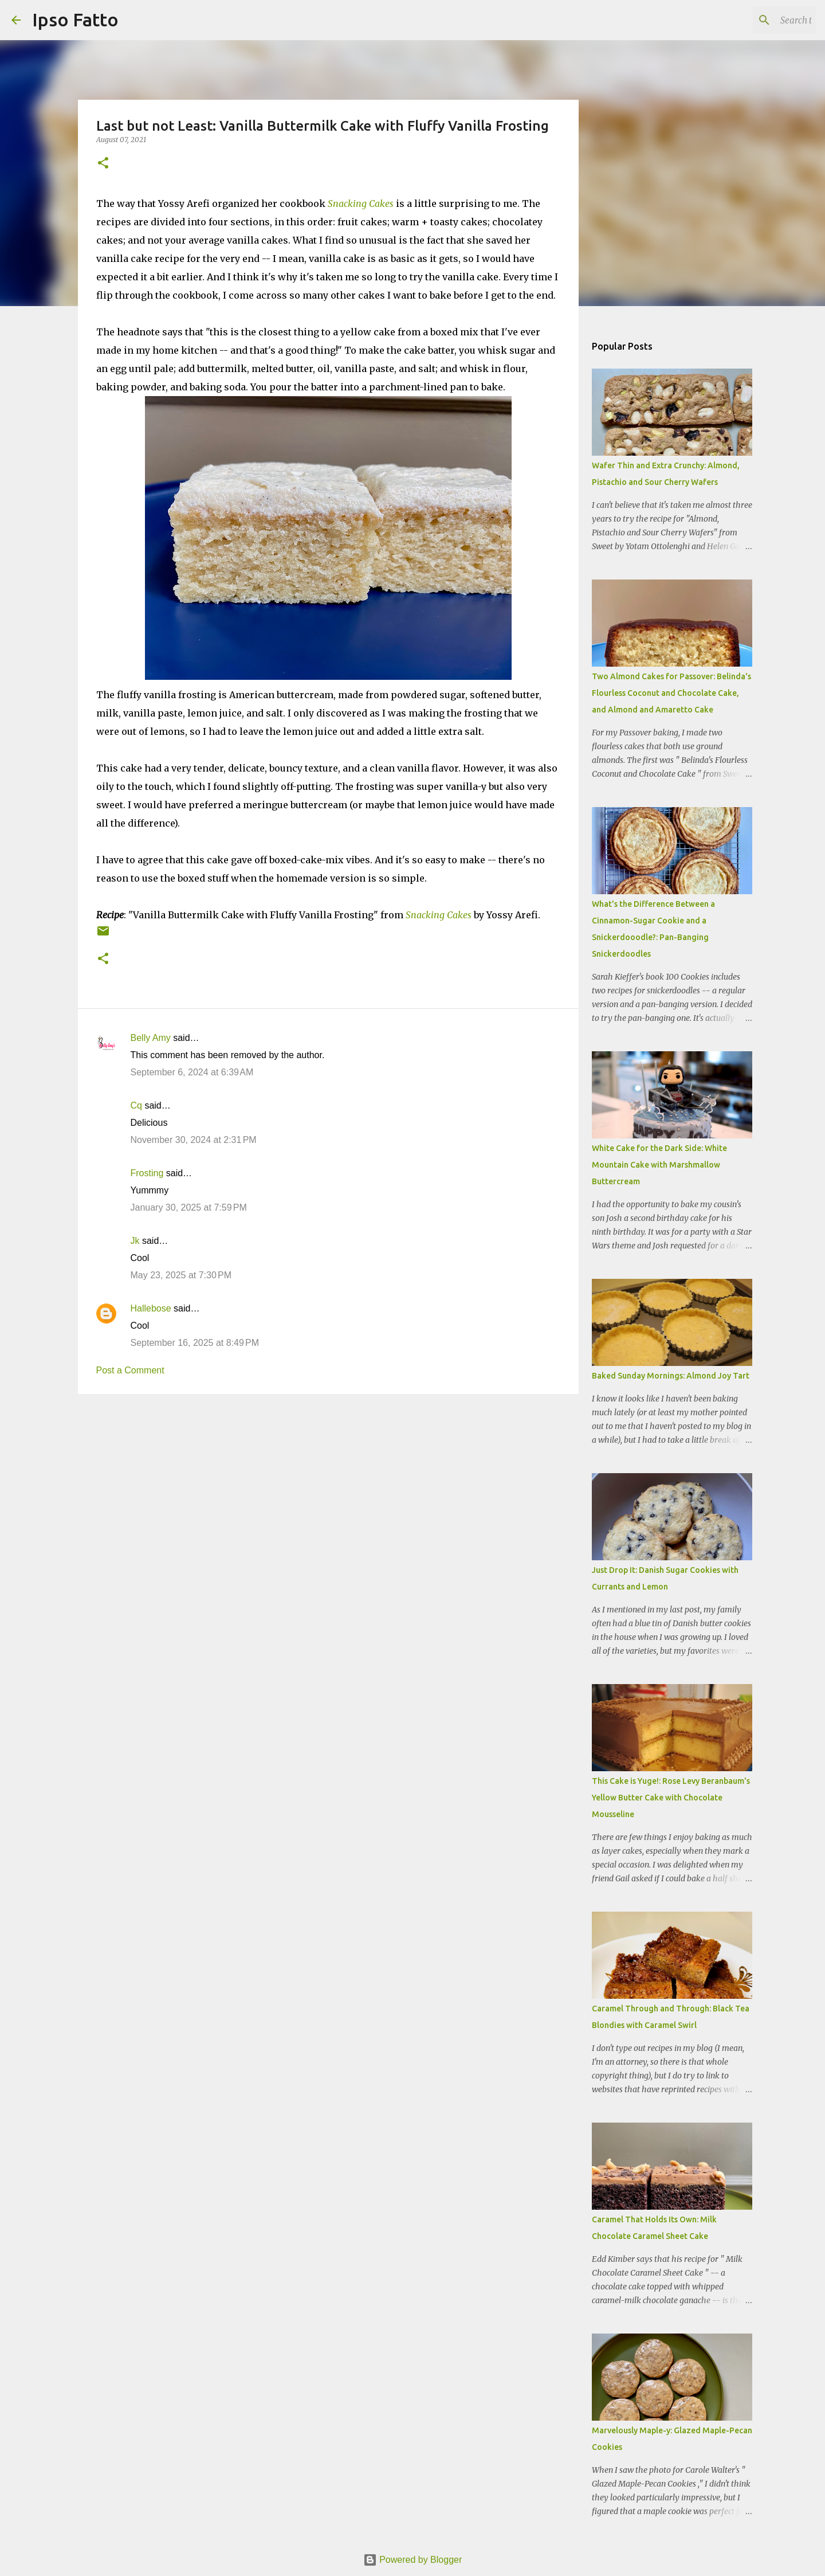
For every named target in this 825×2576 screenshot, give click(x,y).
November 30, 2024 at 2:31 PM (194, 1140)
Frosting (147, 1173)
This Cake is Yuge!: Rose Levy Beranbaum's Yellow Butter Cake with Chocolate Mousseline (671, 1797)
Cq (136, 1105)
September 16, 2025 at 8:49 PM (195, 1343)
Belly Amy (151, 1038)
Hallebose (151, 1308)
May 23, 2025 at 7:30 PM (181, 1275)
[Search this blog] (756, 20)
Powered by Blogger (412, 2560)
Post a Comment (130, 1370)
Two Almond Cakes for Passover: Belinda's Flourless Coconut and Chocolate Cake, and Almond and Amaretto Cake (671, 693)
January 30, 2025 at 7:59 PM (189, 1207)
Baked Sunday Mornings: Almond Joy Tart (670, 1375)
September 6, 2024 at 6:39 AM (192, 1072)
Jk (135, 1241)
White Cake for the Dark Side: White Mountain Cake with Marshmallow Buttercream (659, 1165)
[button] (103, 163)
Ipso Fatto (75, 19)
